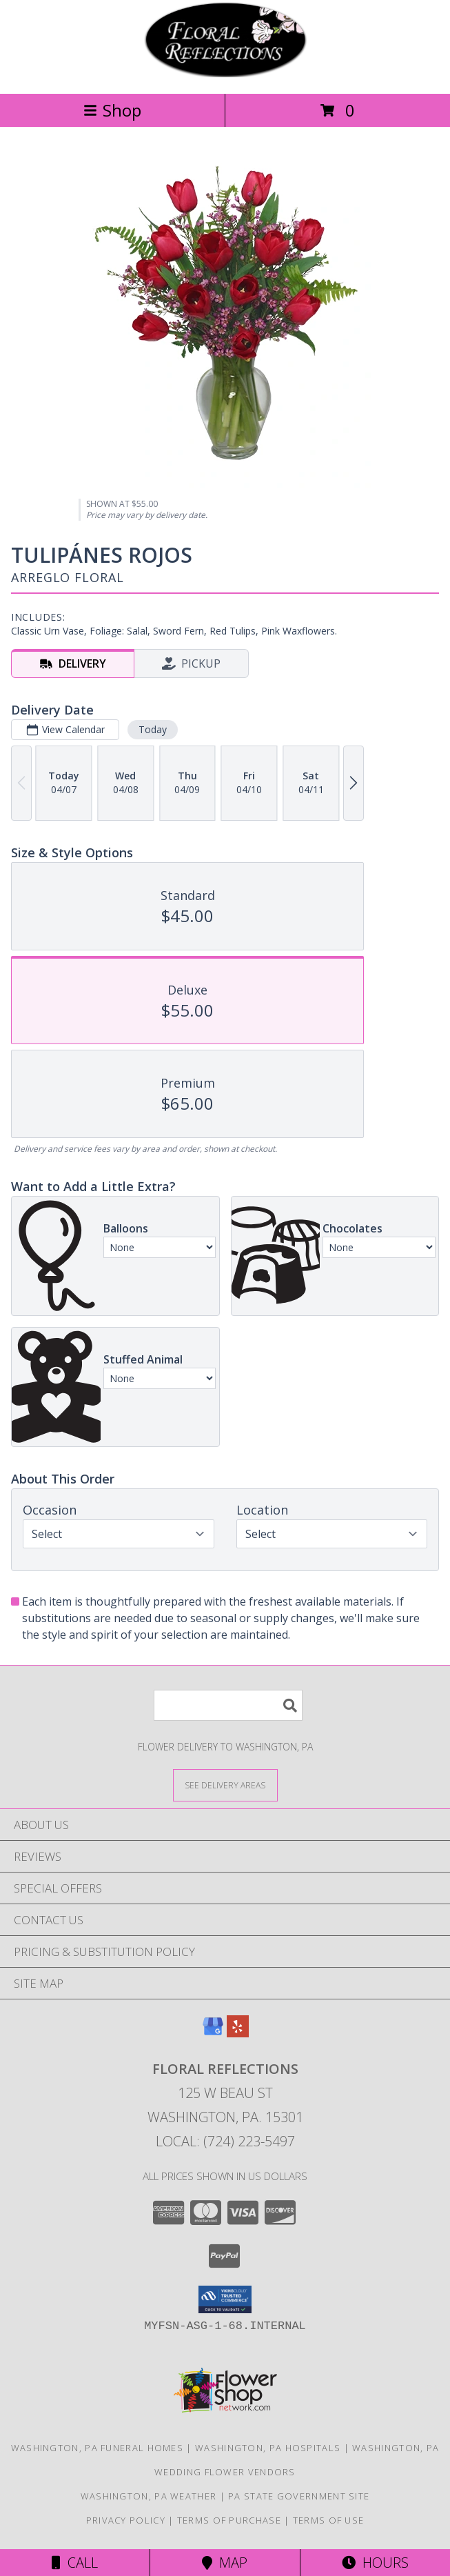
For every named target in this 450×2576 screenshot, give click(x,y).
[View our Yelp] (238, 2033)
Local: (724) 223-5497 (225, 2141)
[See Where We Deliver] (225, 1784)
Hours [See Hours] (375, 2562)
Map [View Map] (224, 2562)
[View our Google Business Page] (213, 2033)
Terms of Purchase (229, 2520)
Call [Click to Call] (75, 2562)
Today (153, 729)
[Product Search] (228, 1705)
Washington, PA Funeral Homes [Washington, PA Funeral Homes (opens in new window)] (97, 2448)
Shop (112, 110)
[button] (225, 2299)
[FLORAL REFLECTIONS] (225, 73)
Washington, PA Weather (149, 2496)
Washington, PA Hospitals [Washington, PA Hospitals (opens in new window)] (267, 2448)
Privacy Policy (125, 2520)
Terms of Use (329, 2520)
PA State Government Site (298, 2496)
